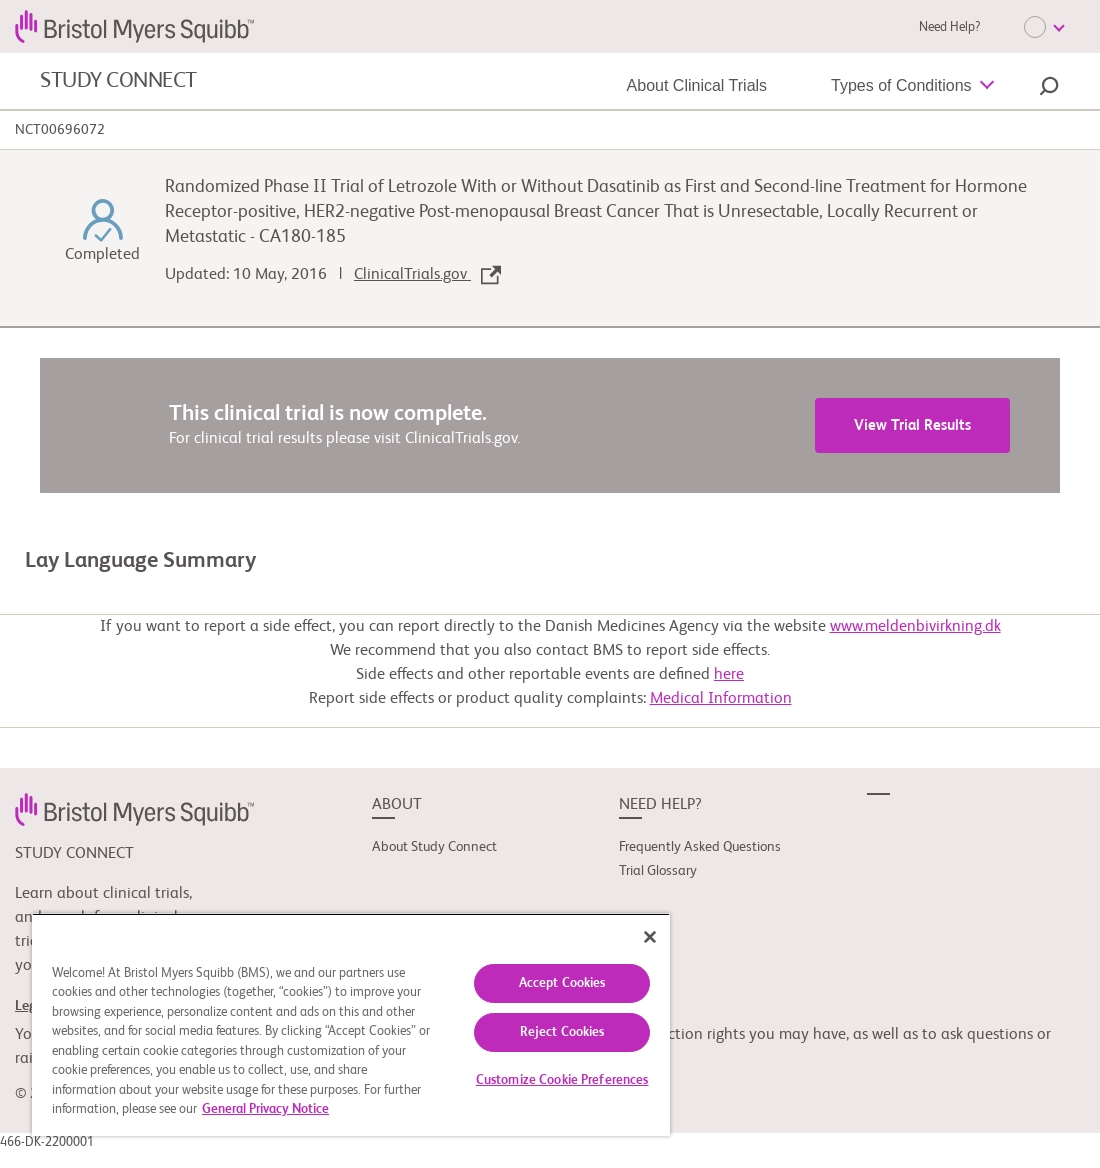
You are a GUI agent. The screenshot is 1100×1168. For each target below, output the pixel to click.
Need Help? (949, 27)
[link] (134, 810)
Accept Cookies (562, 983)
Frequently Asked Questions (700, 847)
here (729, 675)
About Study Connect (434, 847)
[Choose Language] (1044, 27)
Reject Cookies (562, 1032)
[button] (1049, 89)
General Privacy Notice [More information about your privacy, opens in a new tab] (265, 1109)
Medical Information (721, 699)
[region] (351, 1024)
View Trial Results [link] (912, 425)
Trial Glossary (658, 871)
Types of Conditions (901, 85)
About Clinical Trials (697, 85)
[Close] (650, 937)
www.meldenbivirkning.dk (915, 627)
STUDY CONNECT (118, 81)
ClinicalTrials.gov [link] (427, 275)
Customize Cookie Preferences (562, 1080)
